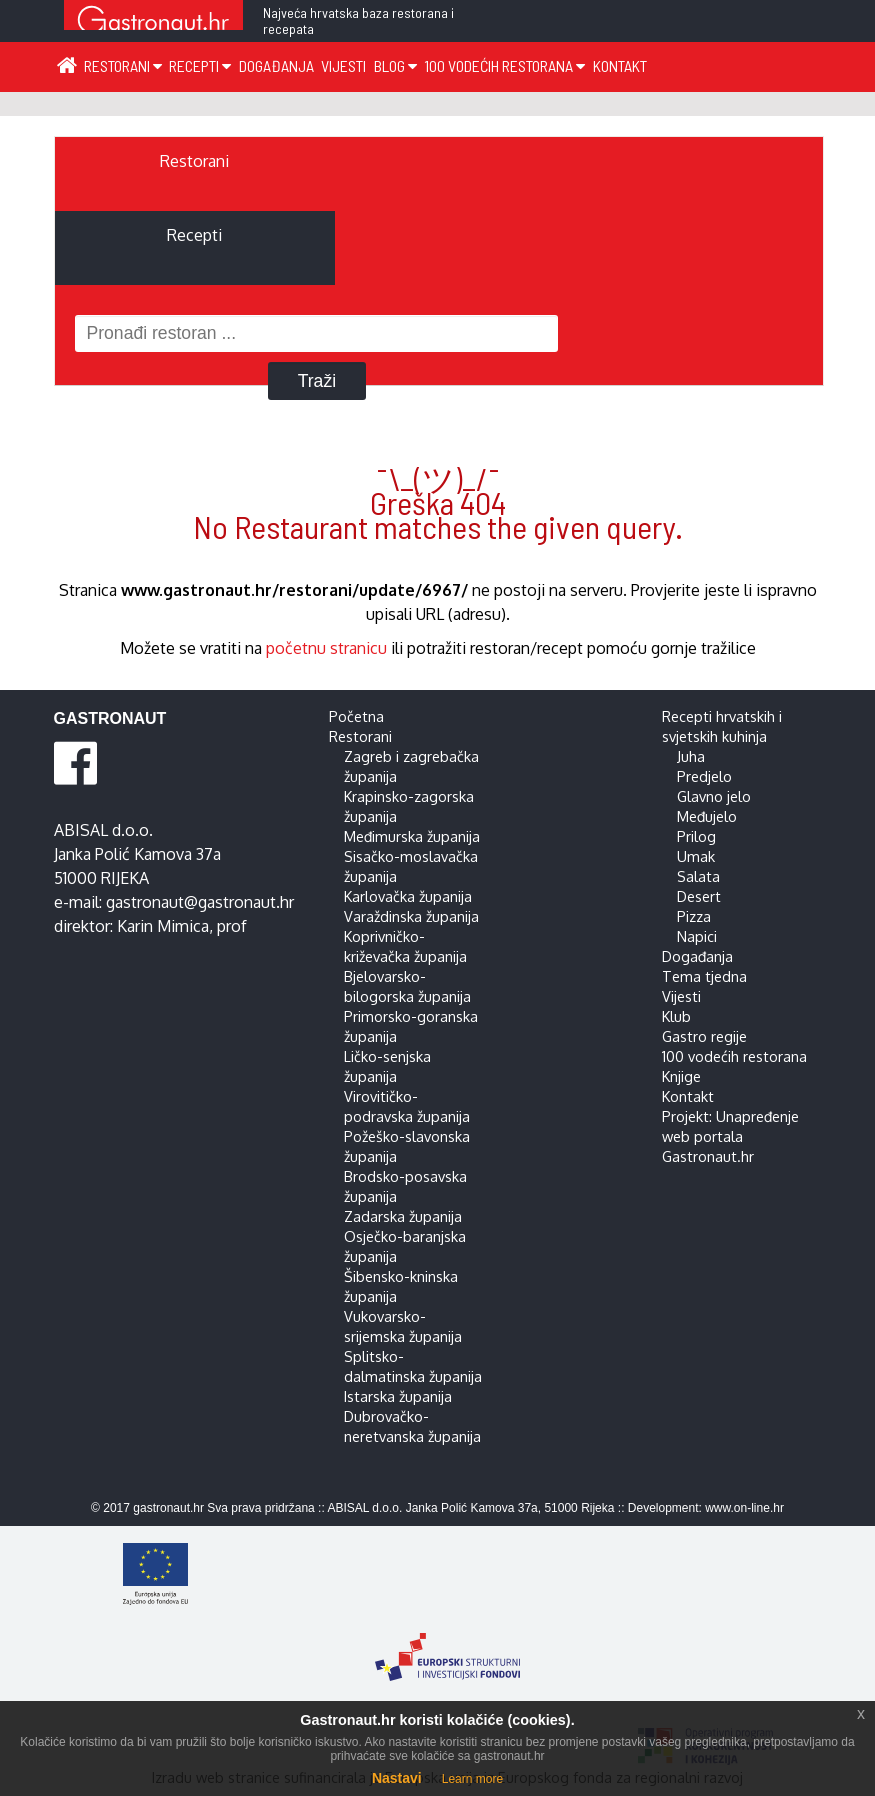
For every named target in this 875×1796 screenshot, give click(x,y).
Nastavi (397, 1778)
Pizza (694, 916)
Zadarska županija (403, 1216)
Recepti (200, 65)
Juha (691, 756)
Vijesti (343, 65)
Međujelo (707, 816)
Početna (356, 716)
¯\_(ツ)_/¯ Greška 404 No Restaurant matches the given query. (438, 502)
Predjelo (704, 776)
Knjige (681, 1076)
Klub (676, 1016)
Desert (699, 896)
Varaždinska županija (411, 916)
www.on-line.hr (744, 1508)
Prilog (696, 836)
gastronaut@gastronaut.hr (200, 902)
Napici (697, 936)
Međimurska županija (412, 836)
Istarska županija (398, 1396)
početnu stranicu (326, 648)
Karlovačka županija (408, 896)
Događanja (276, 65)
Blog (395, 65)
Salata (698, 876)
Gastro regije (704, 1036)
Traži (317, 381)
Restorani (123, 65)
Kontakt (620, 65)
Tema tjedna (704, 976)
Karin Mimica (163, 926)
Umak (696, 856)
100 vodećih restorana (504, 65)
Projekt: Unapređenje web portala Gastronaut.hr (730, 1136)
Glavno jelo (714, 796)
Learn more (472, 1779)
